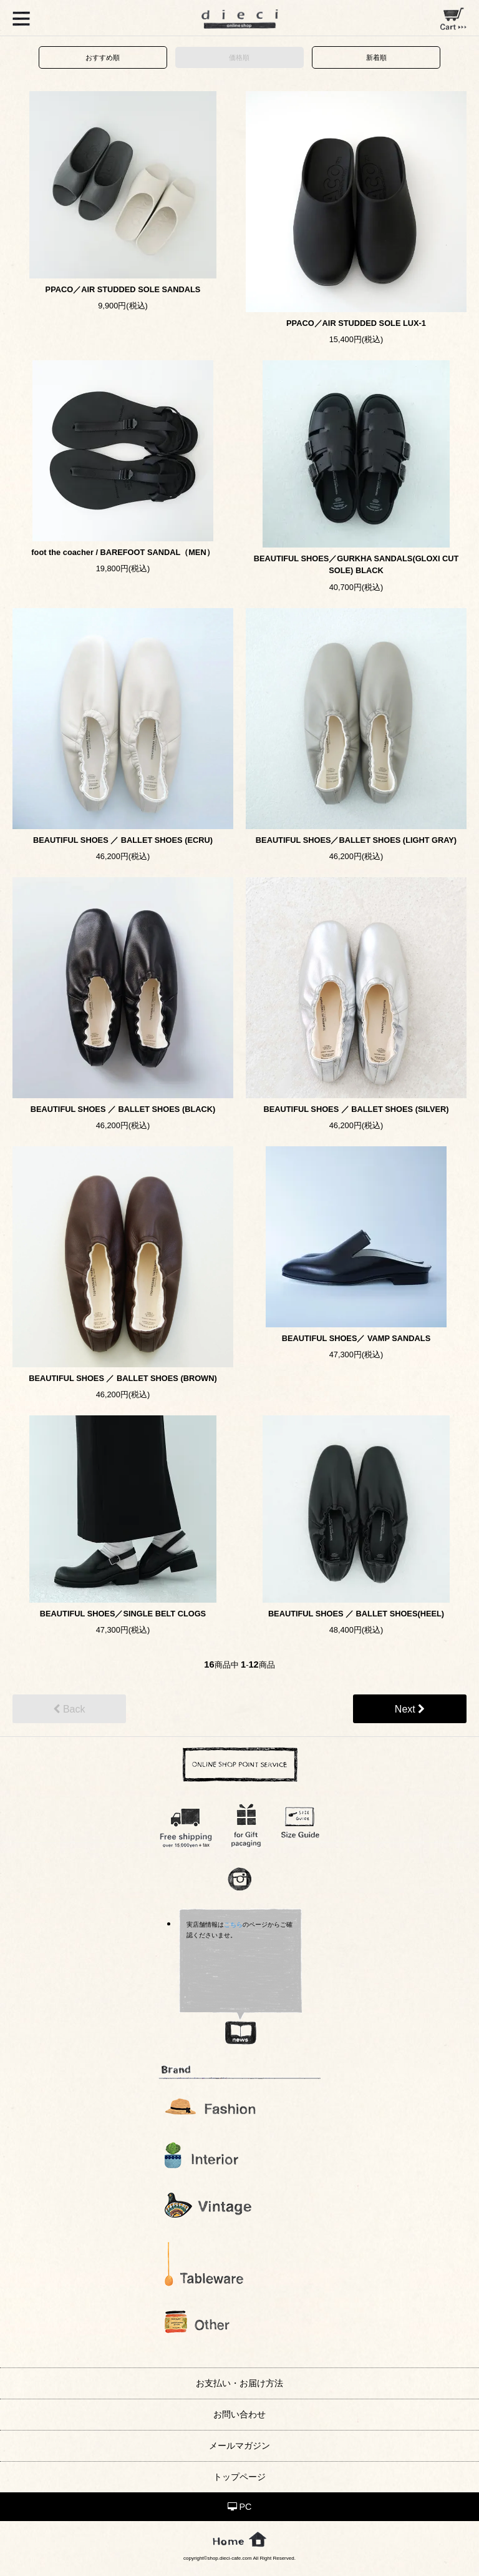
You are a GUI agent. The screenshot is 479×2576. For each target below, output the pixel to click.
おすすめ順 (102, 57)
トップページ (239, 2477)
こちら (233, 1924)
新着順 (376, 57)
